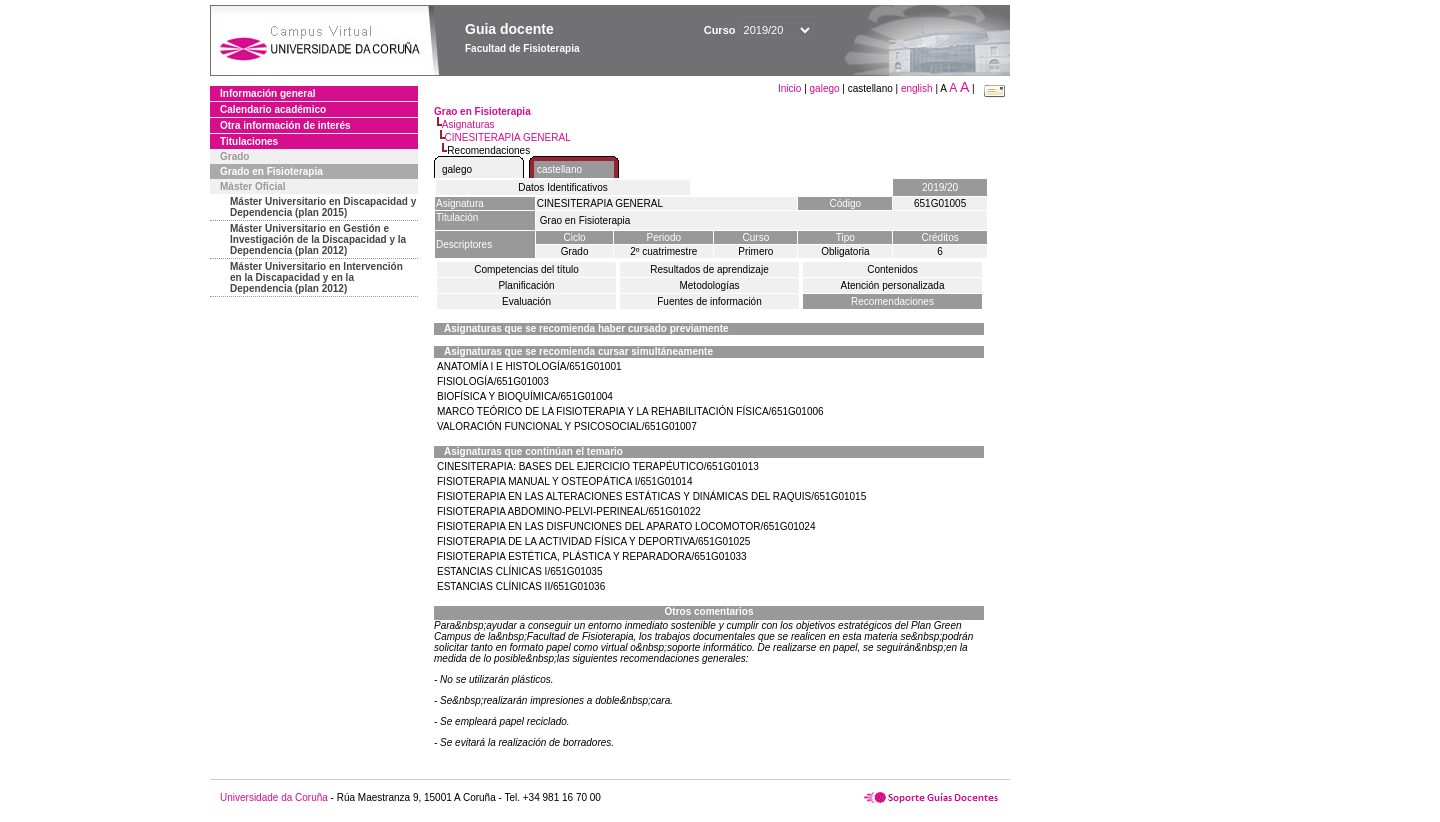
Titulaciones (249, 141)
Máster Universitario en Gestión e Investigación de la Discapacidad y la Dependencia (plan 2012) (318, 239)
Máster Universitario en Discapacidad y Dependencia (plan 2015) (323, 207)
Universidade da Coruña (274, 797)
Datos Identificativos (563, 187)
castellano (559, 169)
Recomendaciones (892, 301)
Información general (268, 93)
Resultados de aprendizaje (709, 269)
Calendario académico (273, 109)
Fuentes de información (709, 301)
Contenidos (892, 269)
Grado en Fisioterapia (271, 171)
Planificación (526, 285)
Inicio (791, 88)
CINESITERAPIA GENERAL (508, 137)
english (917, 88)
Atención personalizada (893, 285)
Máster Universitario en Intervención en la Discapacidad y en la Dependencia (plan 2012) (316, 277)
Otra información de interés (285, 125)
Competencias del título (526, 269)
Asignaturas (468, 124)
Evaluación (526, 301)
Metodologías (709, 285)
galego (825, 88)
